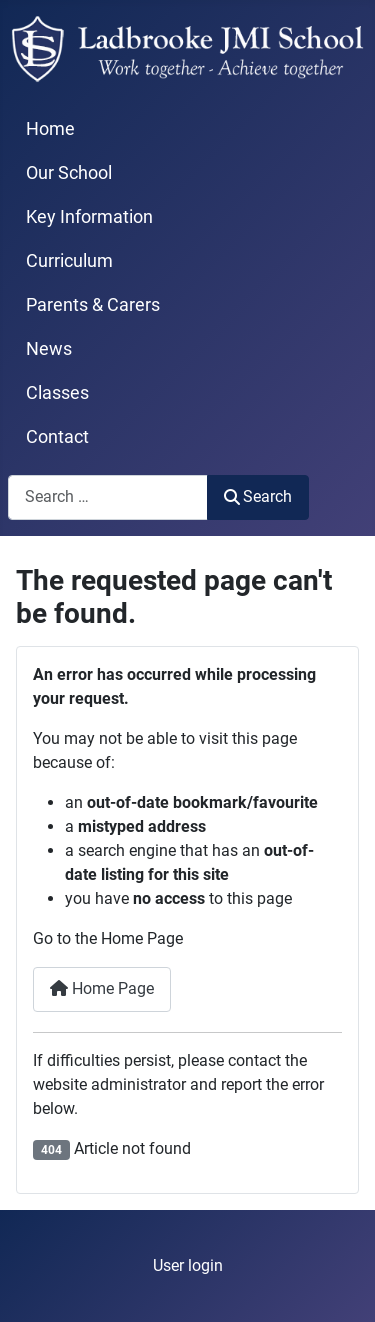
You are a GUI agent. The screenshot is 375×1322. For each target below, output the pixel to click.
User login (188, 1265)
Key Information (89, 217)
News (49, 349)
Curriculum (69, 261)
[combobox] (108, 497)
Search (258, 496)
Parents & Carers (93, 305)
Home (50, 129)
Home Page (102, 988)
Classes (57, 393)
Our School (69, 173)
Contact (57, 437)
